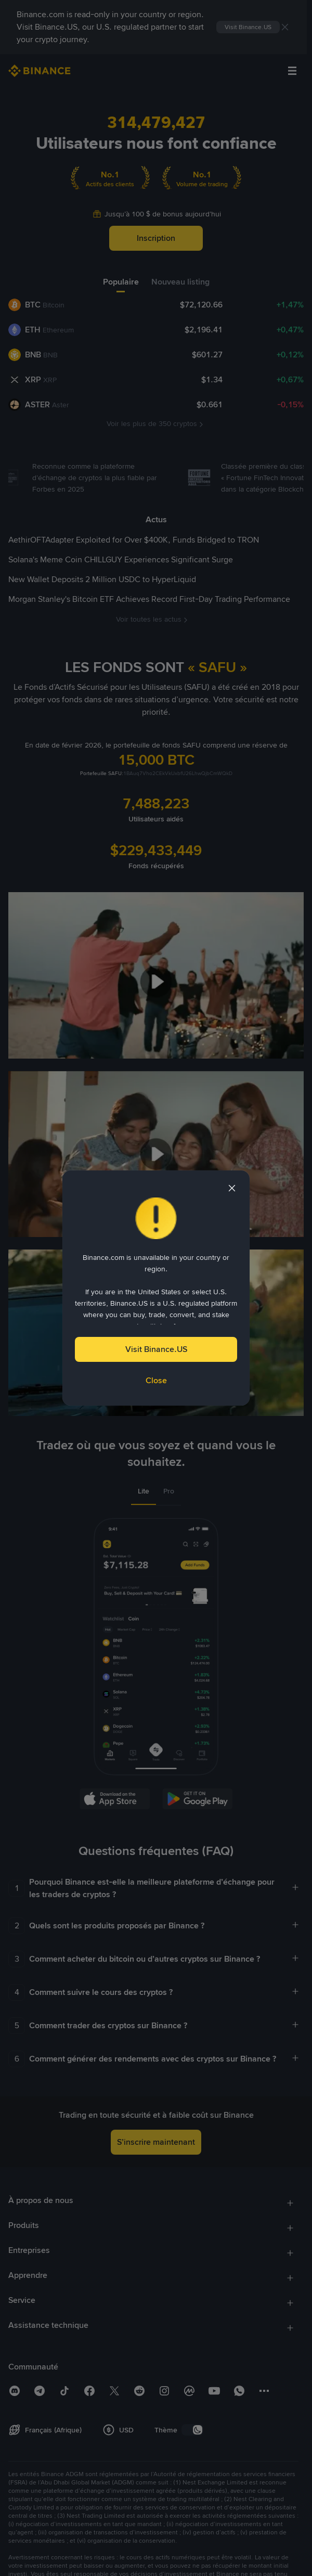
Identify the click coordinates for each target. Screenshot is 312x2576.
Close (156, 1380)
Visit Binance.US (156, 1349)
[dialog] (156, 1288)
